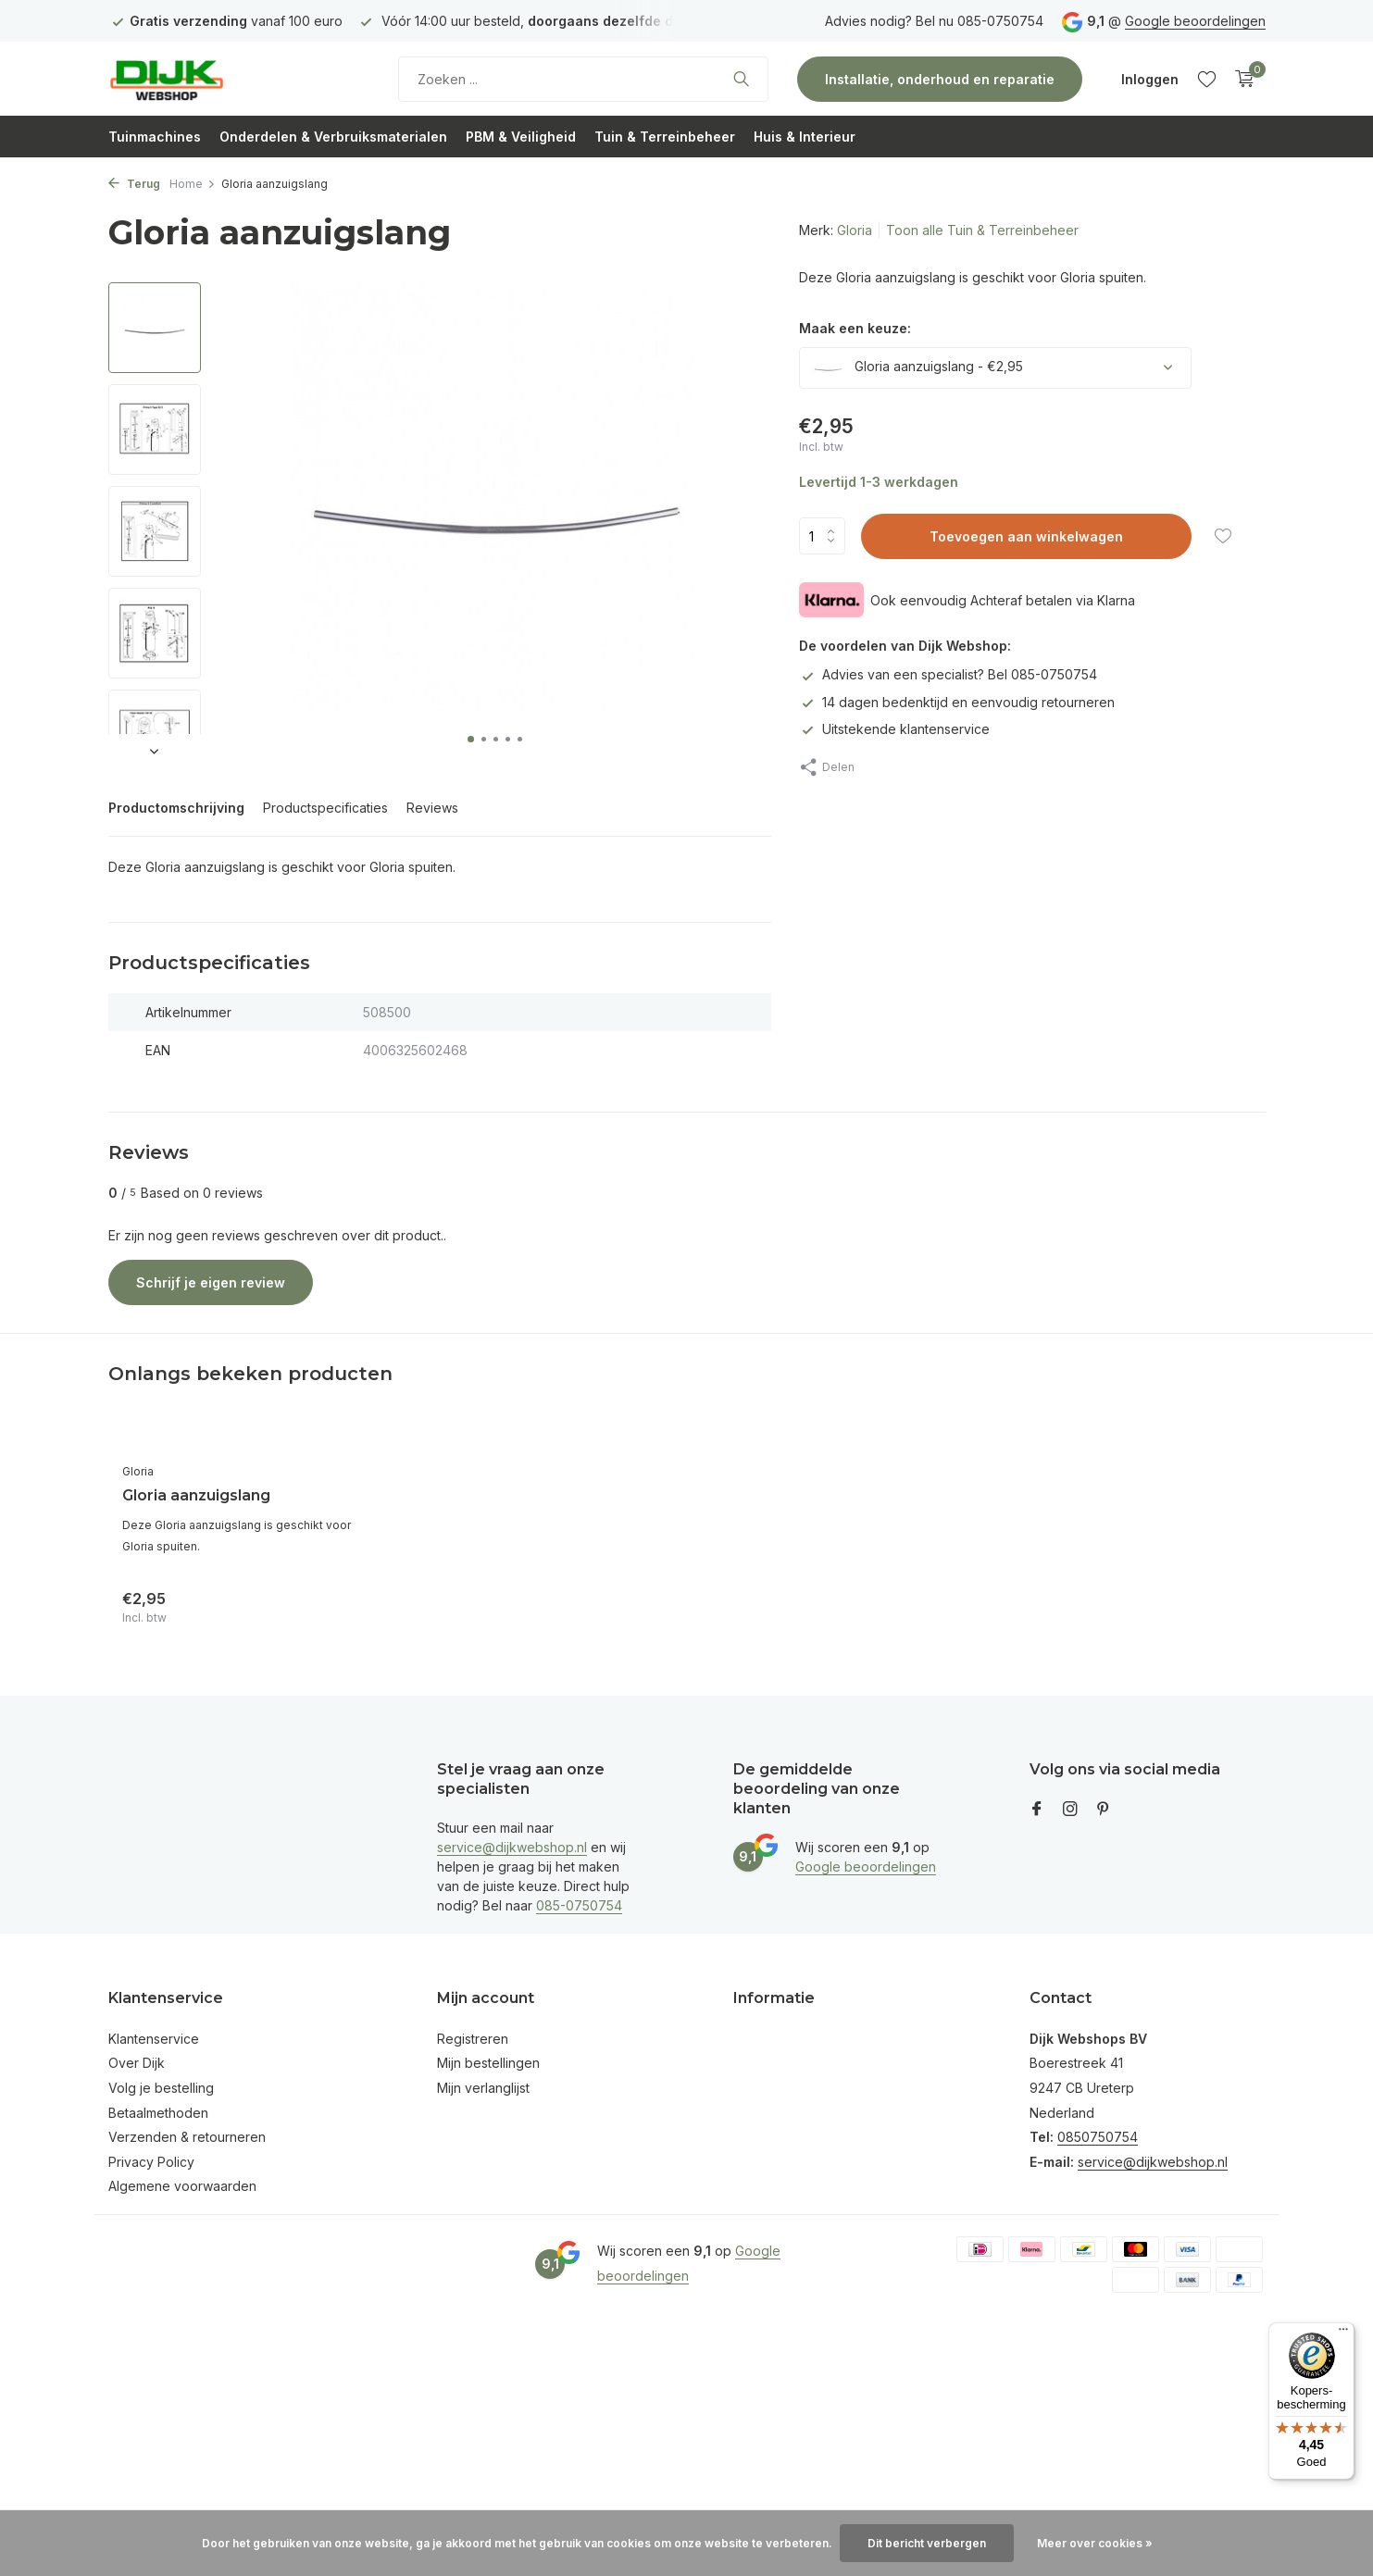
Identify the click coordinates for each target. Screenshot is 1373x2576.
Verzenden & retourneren (187, 2137)
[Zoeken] (583, 79)
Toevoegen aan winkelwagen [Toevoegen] (1026, 536)
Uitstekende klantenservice (894, 729)
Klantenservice (153, 2039)
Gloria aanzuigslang (196, 1495)
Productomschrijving (176, 807)
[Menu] (1343, 2333)
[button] (471, 739)
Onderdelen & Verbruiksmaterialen (333, 136)
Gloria (854, 230)
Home (192, 184)
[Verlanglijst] (1207, 78)
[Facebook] (1037, 1809)
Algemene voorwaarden (182, 2186)
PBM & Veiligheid (521, 136)
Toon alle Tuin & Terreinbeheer (982, 230)
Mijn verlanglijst (483, 2088)
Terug (134, 184)
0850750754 (1097, 2137)
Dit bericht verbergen (926, 2543)
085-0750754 (579, 1905)
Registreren (472, 2039)
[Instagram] (1070, 1809)
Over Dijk (136, 2063)
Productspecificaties (325, 807)
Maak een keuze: (855, 328)
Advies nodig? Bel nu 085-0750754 (934, 21)
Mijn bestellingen (488, 2063)
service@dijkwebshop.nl (512, 1847)
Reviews (432, 807)
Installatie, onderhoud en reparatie (940, 79)
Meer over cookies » (1095, 2543)
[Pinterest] (1103, 1809)
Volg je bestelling (161, 2088)
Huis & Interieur (804, 136)
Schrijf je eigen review (210, 1282)
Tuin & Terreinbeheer (664, 136)
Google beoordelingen (1195, 21)
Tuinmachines (154, 136)
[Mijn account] (1150, 79)
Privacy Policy (151, 2162)
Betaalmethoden (158, 2113)
